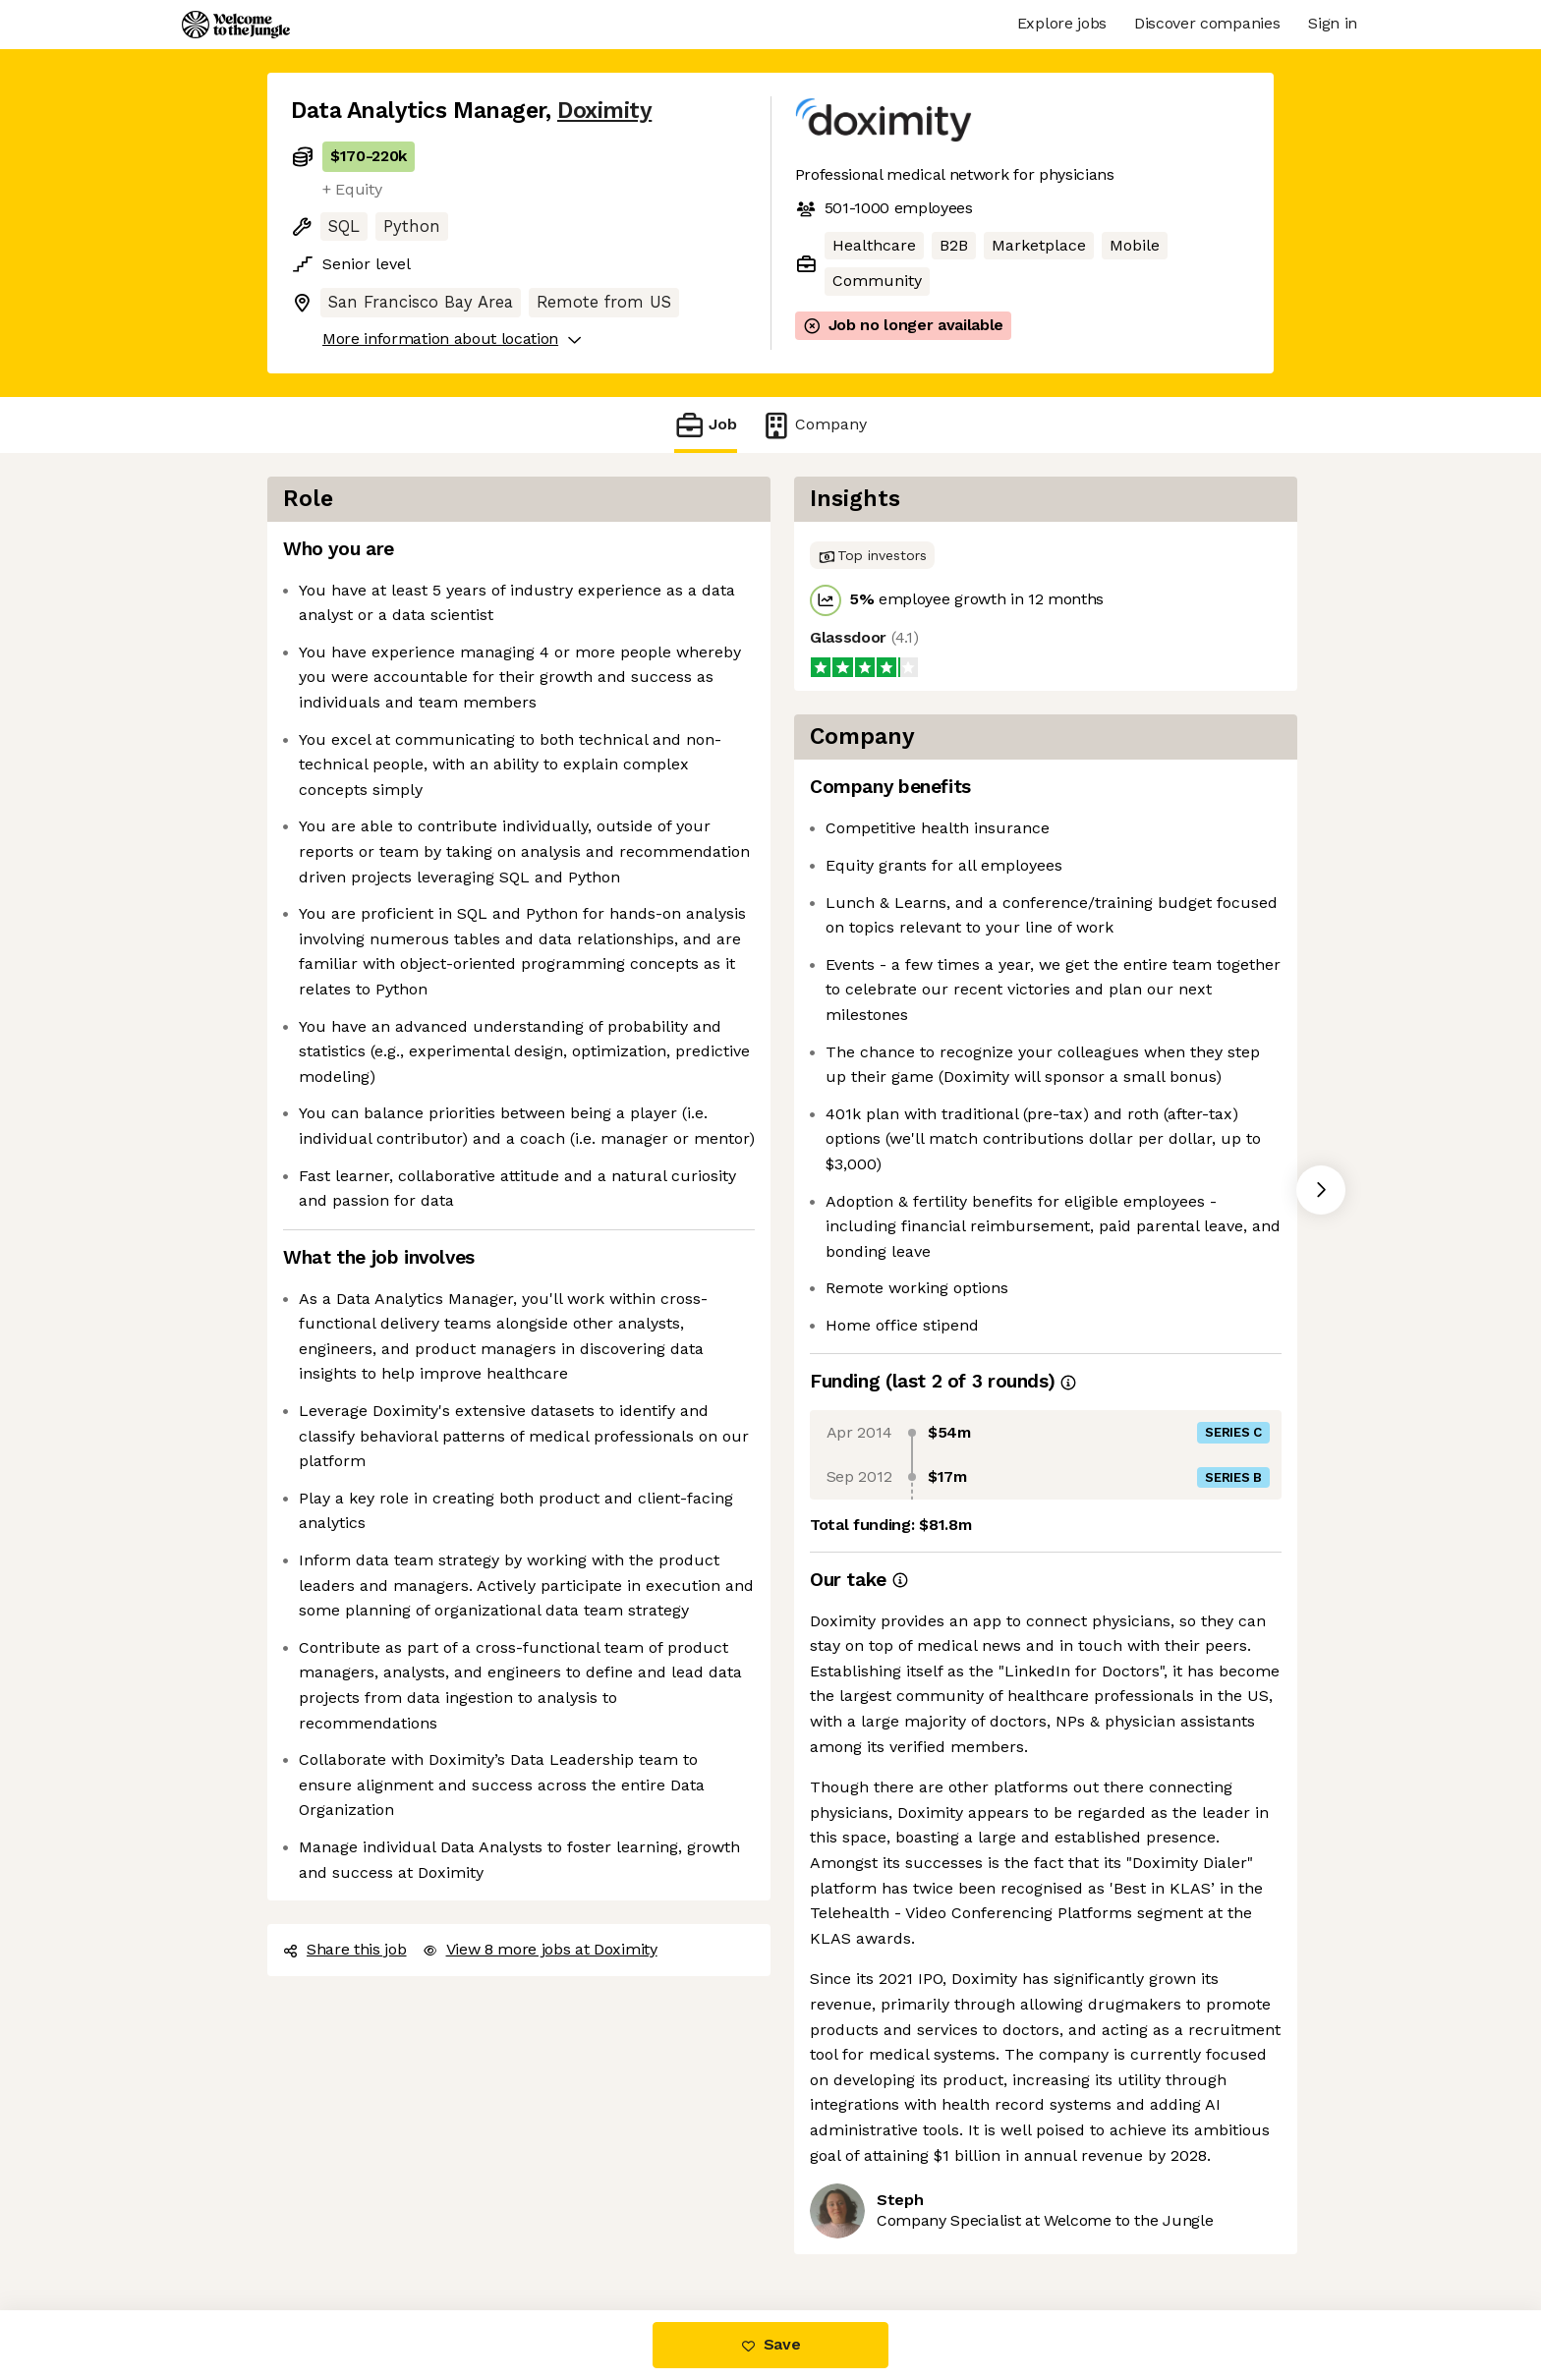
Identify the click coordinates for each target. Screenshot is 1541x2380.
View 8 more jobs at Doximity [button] (540, 1949)
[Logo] (236, 24)
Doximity (604, 110)
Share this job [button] (345, 1949)
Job (705, 425)
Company (814, 425)
